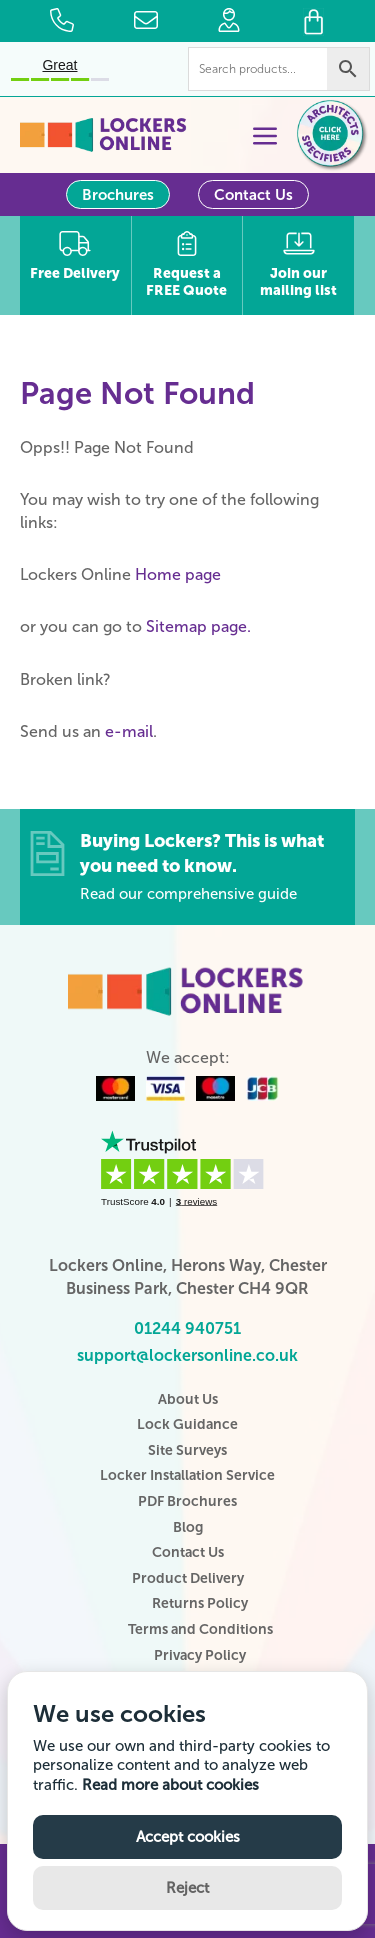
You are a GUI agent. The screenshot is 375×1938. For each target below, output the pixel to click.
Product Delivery (188, 1578)
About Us (188, 1399)
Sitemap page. (198, 626)
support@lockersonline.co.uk (187, 1355)
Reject (187, 1888)
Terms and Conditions (200, 1629)
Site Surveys (187, 1450)
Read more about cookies (170, 1785)
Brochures (118, 195)
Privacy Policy (200, 1655)
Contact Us (253, 195)
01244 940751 (187, 1328)
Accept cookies (188, 1837)
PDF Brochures (187, 1501)
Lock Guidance (187, 1424)
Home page (178, 574)
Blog (188, 1527)
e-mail (129, 731)
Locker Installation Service (187, 1475)
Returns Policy (200, 1603)
